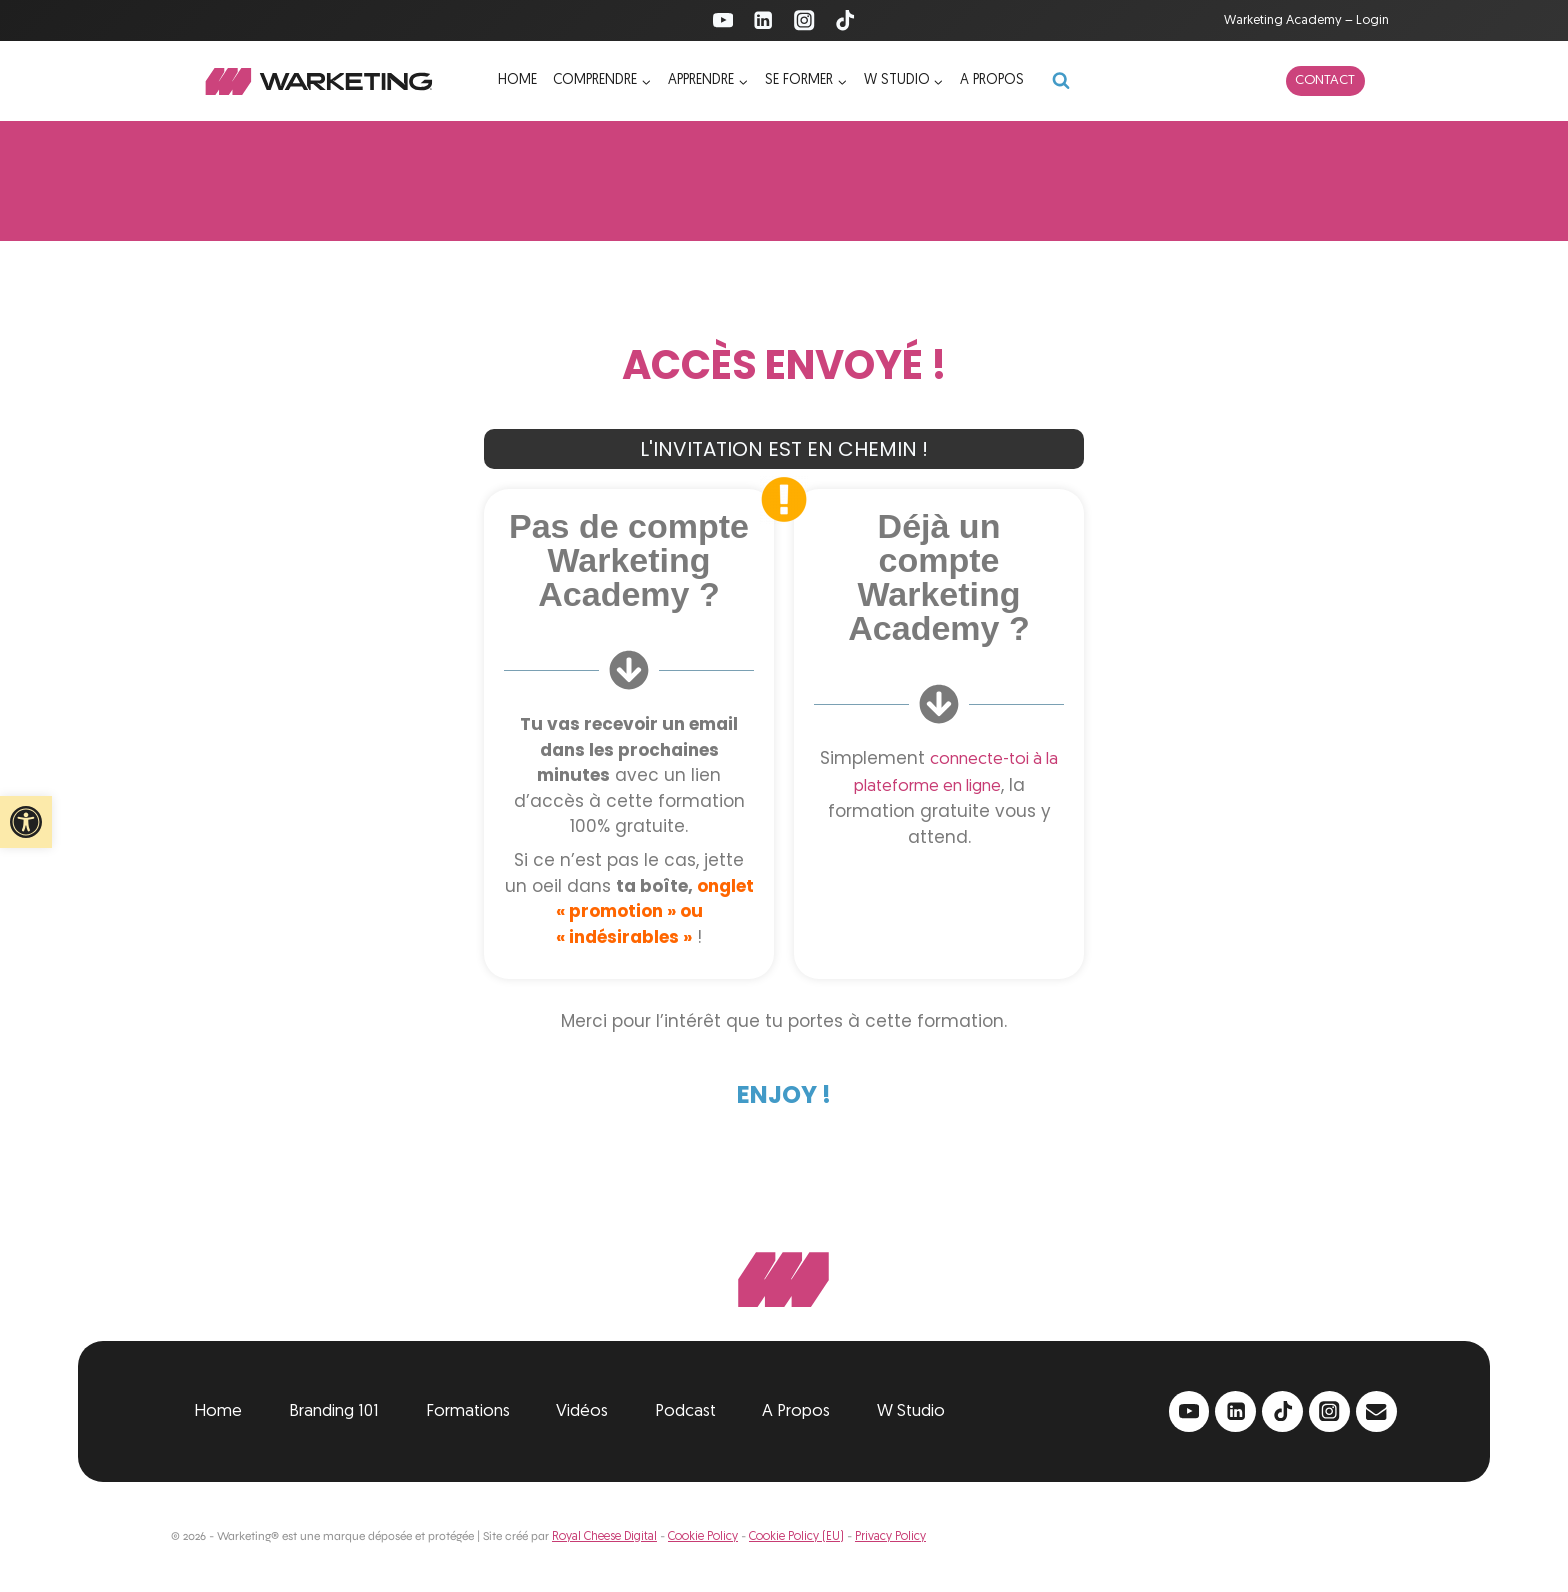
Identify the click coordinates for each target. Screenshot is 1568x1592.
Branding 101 (334, 1411)
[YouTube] (722, 20)
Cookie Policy (703, 1537)
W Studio (911, 1411)
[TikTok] (845, 20)
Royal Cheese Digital (604, 1537)
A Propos (796, 1411)
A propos (992, 80)
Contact (1325, 80)
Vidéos (582, 1411)
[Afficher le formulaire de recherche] (1061, 81)
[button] (26, 822)
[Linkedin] (763, 20)
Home (517, 80)
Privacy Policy (890, 1537)
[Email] (1376, 1411)
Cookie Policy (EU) (796, 1537)
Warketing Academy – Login (1306, 20)
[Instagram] (804, 20)
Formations (468, 1411)
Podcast (685, 1411)
